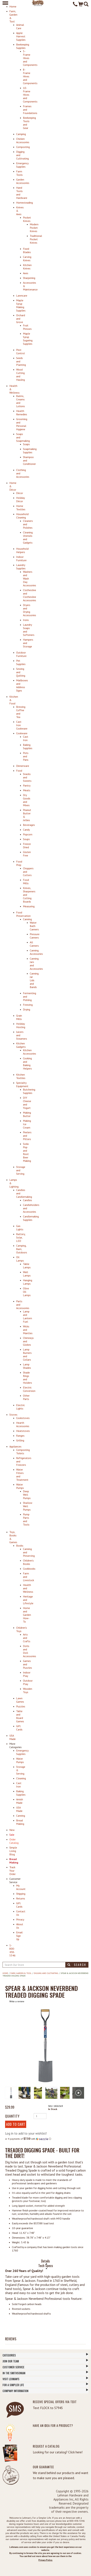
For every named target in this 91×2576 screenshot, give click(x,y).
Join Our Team (45, 2361)
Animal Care (20, 26)
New (12, 1830)
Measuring (29, 906)
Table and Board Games (20, 1716)
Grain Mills (19, 1017)
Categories (45, 2355)
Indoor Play (26, 1674)
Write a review (16, 2001)
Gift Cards (19, 1727)
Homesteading (24, 202)
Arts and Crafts (26, 1638)
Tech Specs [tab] (45, 2265)
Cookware (21, 733)
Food (19, 770)
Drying (26, 1009)
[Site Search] (86, 4)
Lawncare (21, 295)
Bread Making (20, 1822)
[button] (45, 2045)
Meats (26, 790)
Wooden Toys (27, 1690)
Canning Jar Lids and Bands (34, 980)
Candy (26, 829)
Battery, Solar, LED (20, 1237)
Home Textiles (20, 507)
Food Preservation (23, 914)
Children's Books (28, 1562)
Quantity (12, 2116)
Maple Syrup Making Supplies (21, 305)
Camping (21, 134)
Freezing (28, 1004)
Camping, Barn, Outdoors (21, 1249)
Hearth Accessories (22, 1424)
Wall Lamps (27, 1273)
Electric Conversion (29, 1389)
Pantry (26, 785)
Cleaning (21, 1778)
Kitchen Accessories (29, 1051)
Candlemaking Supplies (31, 1218)
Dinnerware (22, 766)
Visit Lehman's (45, 2379)
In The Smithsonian (45, 2373)
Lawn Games (20, 1700)
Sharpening (29, 278)
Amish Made (19, 1801)
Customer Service (45, 2367)
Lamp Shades (27, 1366)
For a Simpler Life (45, 2385)
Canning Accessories (36, 952)
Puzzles (20, 1706)
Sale (11, 1834)
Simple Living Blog (13, 1851)
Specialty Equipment (22, 1084)
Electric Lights (20, 1406)
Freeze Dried (27, 845)
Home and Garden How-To (27, 1614)
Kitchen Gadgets (21, 1045)
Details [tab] (45, 2261)
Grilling (20, 1440)
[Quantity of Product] (40, 2116)
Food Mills (26, 881)
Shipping (20, 1893)
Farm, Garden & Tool (20, 1973)
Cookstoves (23, 1418)
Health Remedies (21, 412)
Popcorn (27, 834)
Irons (26, 620)
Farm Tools (19, 173)
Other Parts (26, 1397)
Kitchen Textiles (20, 1076)
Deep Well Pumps (27, 1495)
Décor (19, 493)
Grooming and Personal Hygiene (21, 424)
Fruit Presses (27, 327)
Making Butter (27, 1114)
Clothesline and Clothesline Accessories (29, 595)
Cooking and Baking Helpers (27, 1063)
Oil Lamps (20, 1258)
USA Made (12, 1737)
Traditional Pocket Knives (36, 239)
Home (12, 6)
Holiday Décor (20, 499)
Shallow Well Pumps (27, 1506)
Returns (20, 1898)
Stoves (13, 1414)
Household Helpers (22, 550)
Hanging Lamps (27, 1281)
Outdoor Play (28, 1682)
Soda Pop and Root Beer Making (27, 1152)
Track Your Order (12, 1870)
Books (19, 1545)
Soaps (26, 444)
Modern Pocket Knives (34, 228)
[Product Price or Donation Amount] (21, 2107)
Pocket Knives (27, 219)
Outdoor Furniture (21, 654)
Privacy (20, 1919)
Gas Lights (19, 1227)
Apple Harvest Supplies (21, 36)
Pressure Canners (34, 935)
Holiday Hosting (20, 1025)
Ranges (20, 1435)
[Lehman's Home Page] (38, 2)
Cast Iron (25, 738)
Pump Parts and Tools (26, 1519)
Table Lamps (27, 1265)
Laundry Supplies (21, 566)
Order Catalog (14, 1841)
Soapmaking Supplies (30, 450)
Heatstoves (23, 1431)
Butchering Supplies (29, 1091)
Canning (27, 919)
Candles (27, 1200)
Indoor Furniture (21, 558)
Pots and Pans (25, 756)
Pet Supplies (21, 662)
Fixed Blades (27, 250)
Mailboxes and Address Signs (22, 685)
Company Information (45, 2391)
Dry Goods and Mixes (26, 800)
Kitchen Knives (27, 266)
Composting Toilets (23, 1451)
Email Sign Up (19, 1936)
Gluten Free (27, 853)
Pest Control (20, 351)
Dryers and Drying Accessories (29, 610)
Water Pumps (20, 1486)
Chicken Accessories (22, 140)
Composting (23, 147)
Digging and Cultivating (46, 1973)
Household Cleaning (22, 515)
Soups (26, 839)
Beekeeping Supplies (22, 46)
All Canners (34, 944)
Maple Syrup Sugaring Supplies (27, 338)
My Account (21, 1887)
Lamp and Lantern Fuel (27, 1316)
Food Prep (19, 863)
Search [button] (77, 1965)
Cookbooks (29, 1568)
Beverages (29, 825)
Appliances (15, 1446)
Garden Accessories (22, 181)
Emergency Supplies (22, 165)
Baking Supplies (27, 746)
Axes (25, 273)
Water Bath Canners (34, 926)
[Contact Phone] (75, 4)
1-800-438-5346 (12, 1950)
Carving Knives (27, 258)
